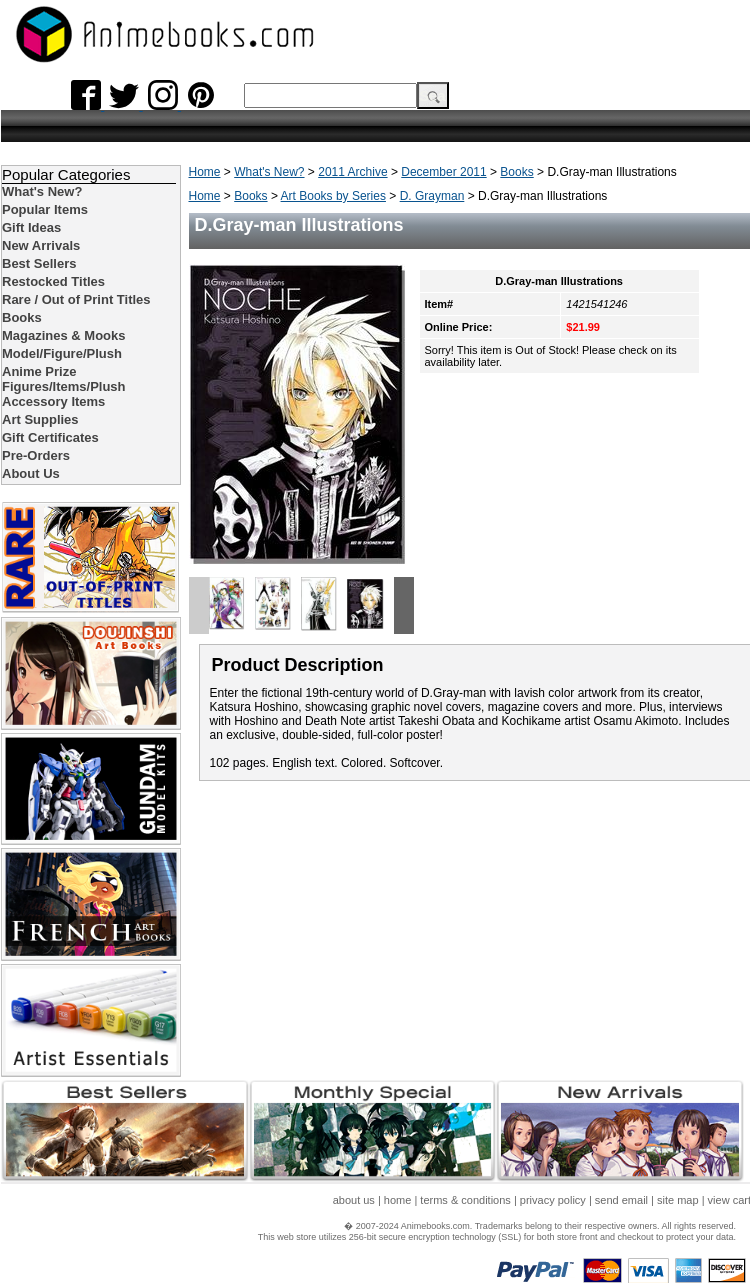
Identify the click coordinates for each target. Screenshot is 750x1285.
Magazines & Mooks (64, 335)
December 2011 (443, 172)
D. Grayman (432, 196)
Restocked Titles (53, 281)
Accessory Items (53, 401)
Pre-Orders (36, 455)
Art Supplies (40, 419)
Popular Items (45, 209)
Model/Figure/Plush (62, 353)
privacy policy (553, 1200)
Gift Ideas (31, 227)
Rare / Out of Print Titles (76, 299)
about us (354, 1200)
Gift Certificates (50, 437)
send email (621, 1200)
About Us (31, 473)
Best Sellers (39, 263)
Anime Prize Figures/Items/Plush (64, 379)
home (398, 1200)
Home (205, 172)
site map (678, 1200)
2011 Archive (352, 172)
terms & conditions (465, 1200)
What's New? (269, 172)
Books (516, 172)
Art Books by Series (333, 196)
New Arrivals (41, 245)
